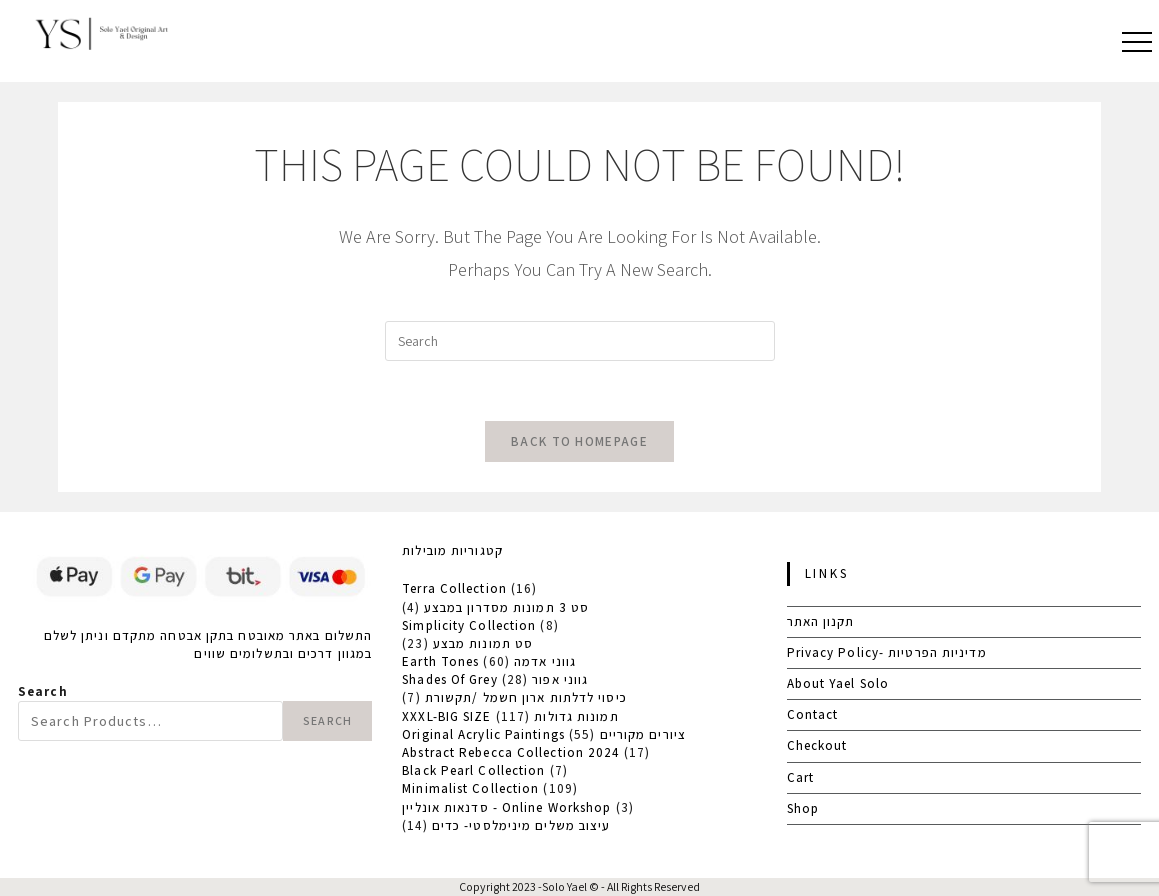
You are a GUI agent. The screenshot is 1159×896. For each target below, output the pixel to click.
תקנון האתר (821, 621)
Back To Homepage (579, 441)
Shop (803, 808)
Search (43, 691)
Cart (800, 777)
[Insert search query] (580, 341)
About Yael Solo (838, 683)
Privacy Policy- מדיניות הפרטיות (887, 652)
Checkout (817, 745)
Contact (813, 714)
